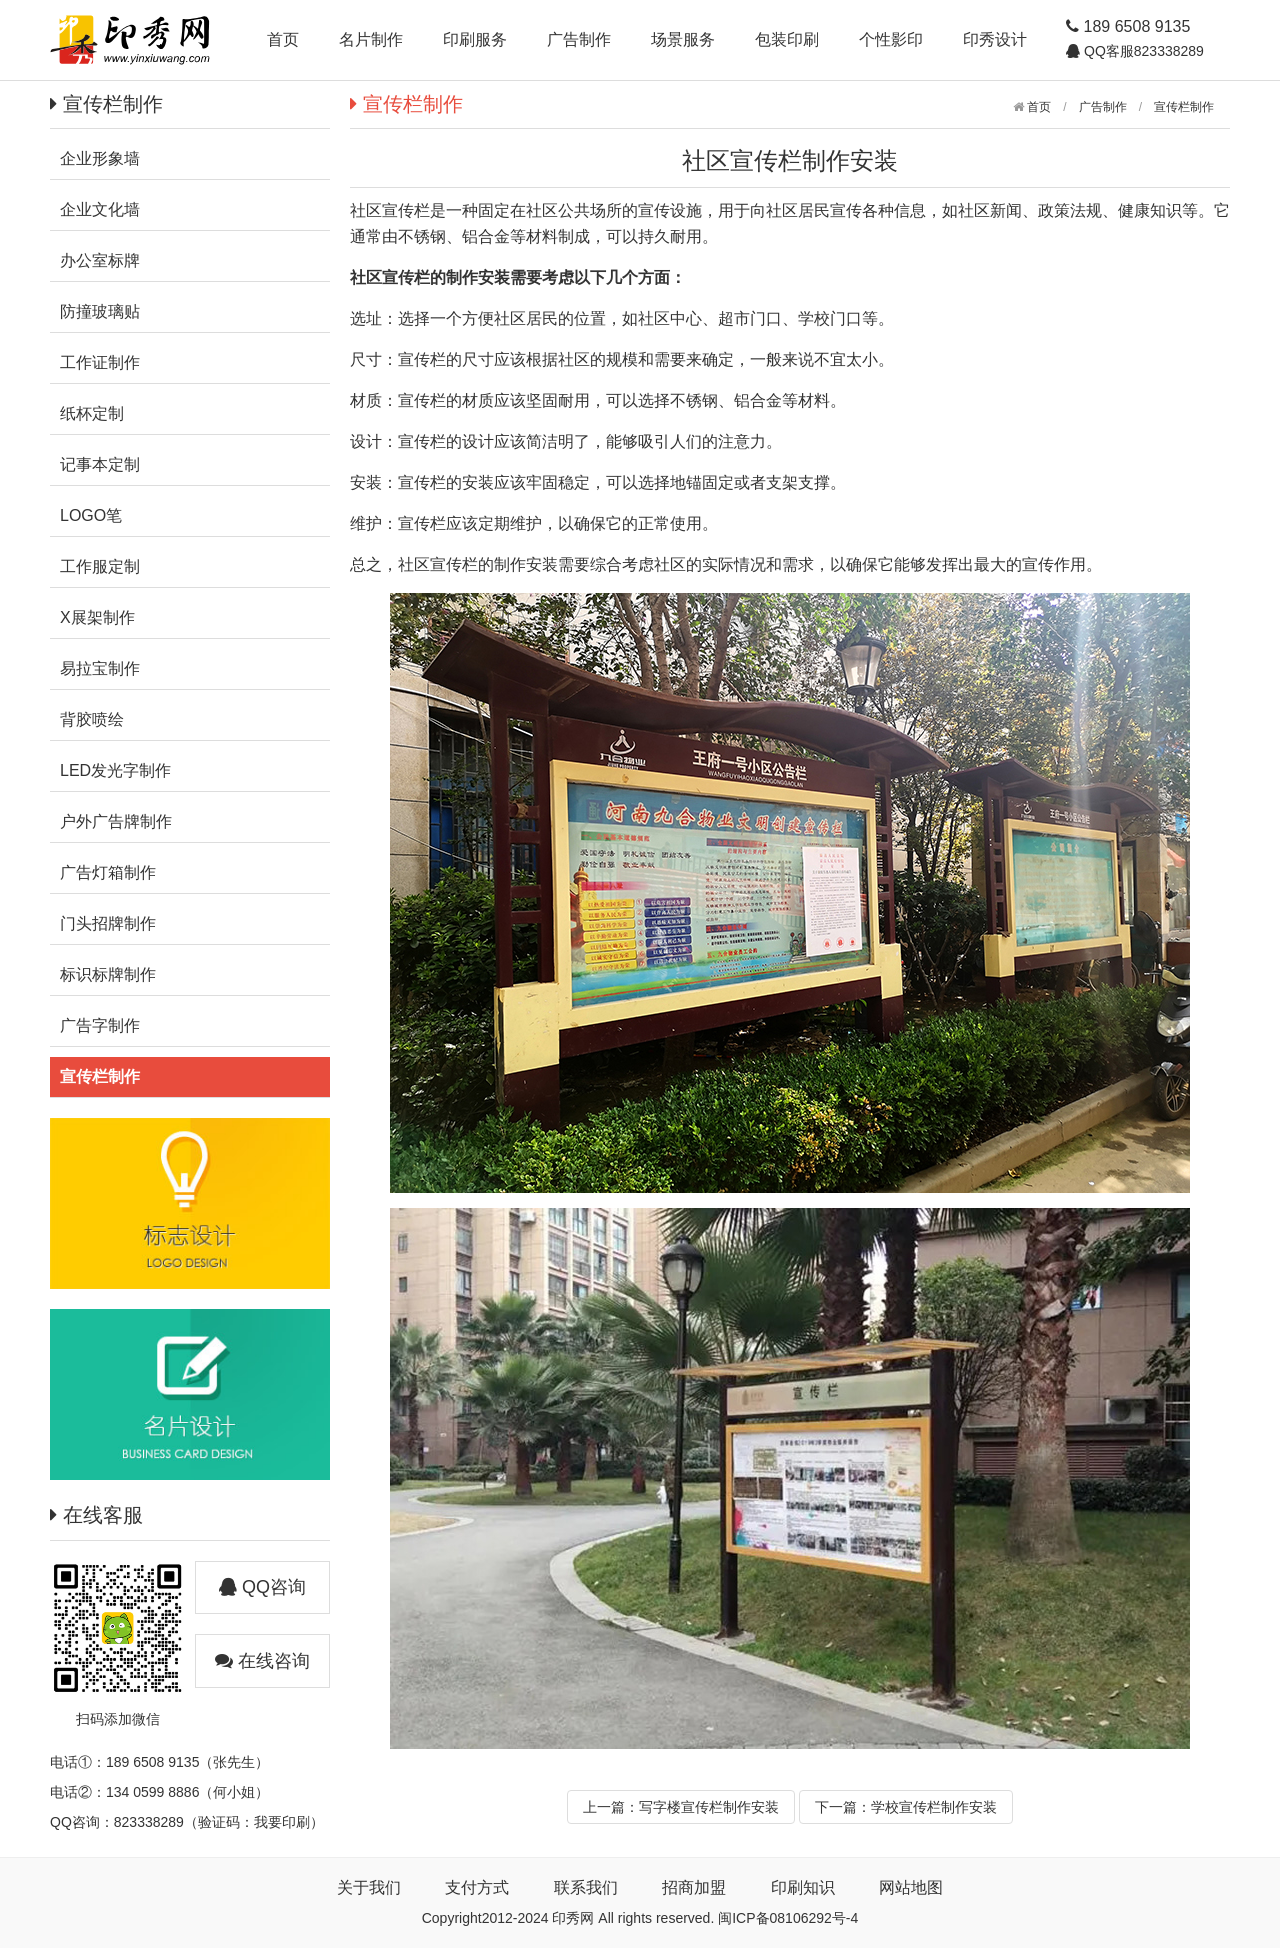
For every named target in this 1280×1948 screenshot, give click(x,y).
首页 (283, 39)
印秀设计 (995, 39)
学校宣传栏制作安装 (934, 1807)
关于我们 (369, 1887)
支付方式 (477, 1887)
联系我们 (586, 1887)
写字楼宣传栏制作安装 (709, 1807)
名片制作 (371, 39)
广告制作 (579, 39)
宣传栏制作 (1184, 107)
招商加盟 (694, 1887)
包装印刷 (787, 39)
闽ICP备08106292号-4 (788, 1918)
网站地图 (911, 1887)
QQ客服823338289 (1142, 51)
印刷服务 (475, 39)
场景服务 (683, 39)
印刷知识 (803, 1887)
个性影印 (891, 39)
